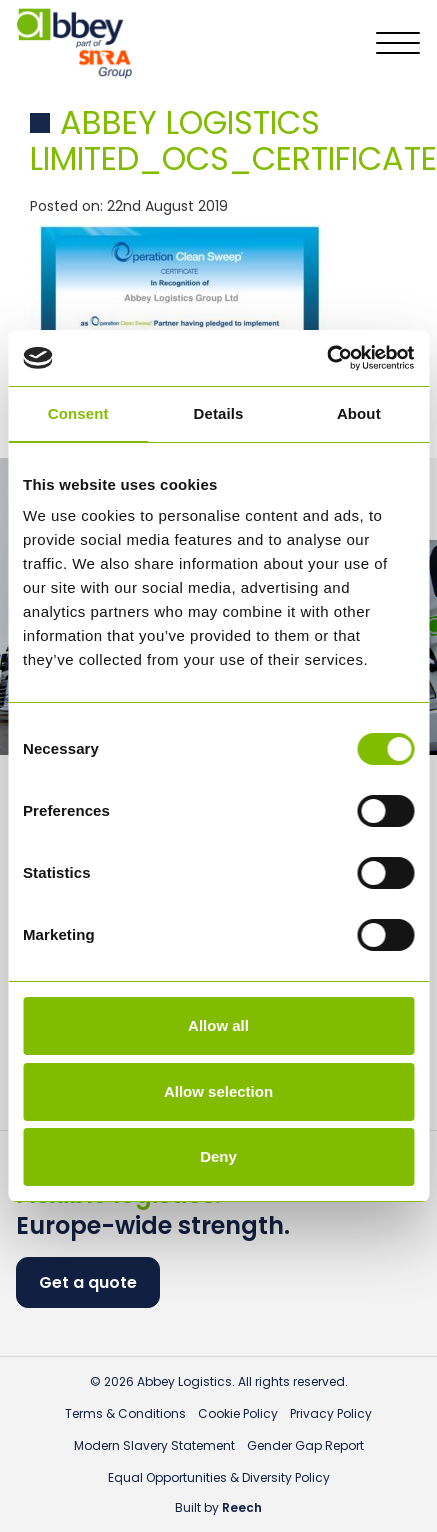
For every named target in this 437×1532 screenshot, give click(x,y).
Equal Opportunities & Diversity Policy (219, 1477)
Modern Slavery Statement (154, 1445)
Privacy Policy (331, 1413)
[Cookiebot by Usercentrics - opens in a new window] (326, 358)
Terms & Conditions (125, 1413)
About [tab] (359, 413)
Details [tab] (219, 413)
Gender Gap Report (305, 1445)
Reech (242, 1507)
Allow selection (218, 1091)
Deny (218, 1156)
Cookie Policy (238, 1413)
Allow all (218, 1025)
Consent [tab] (78, 413)
